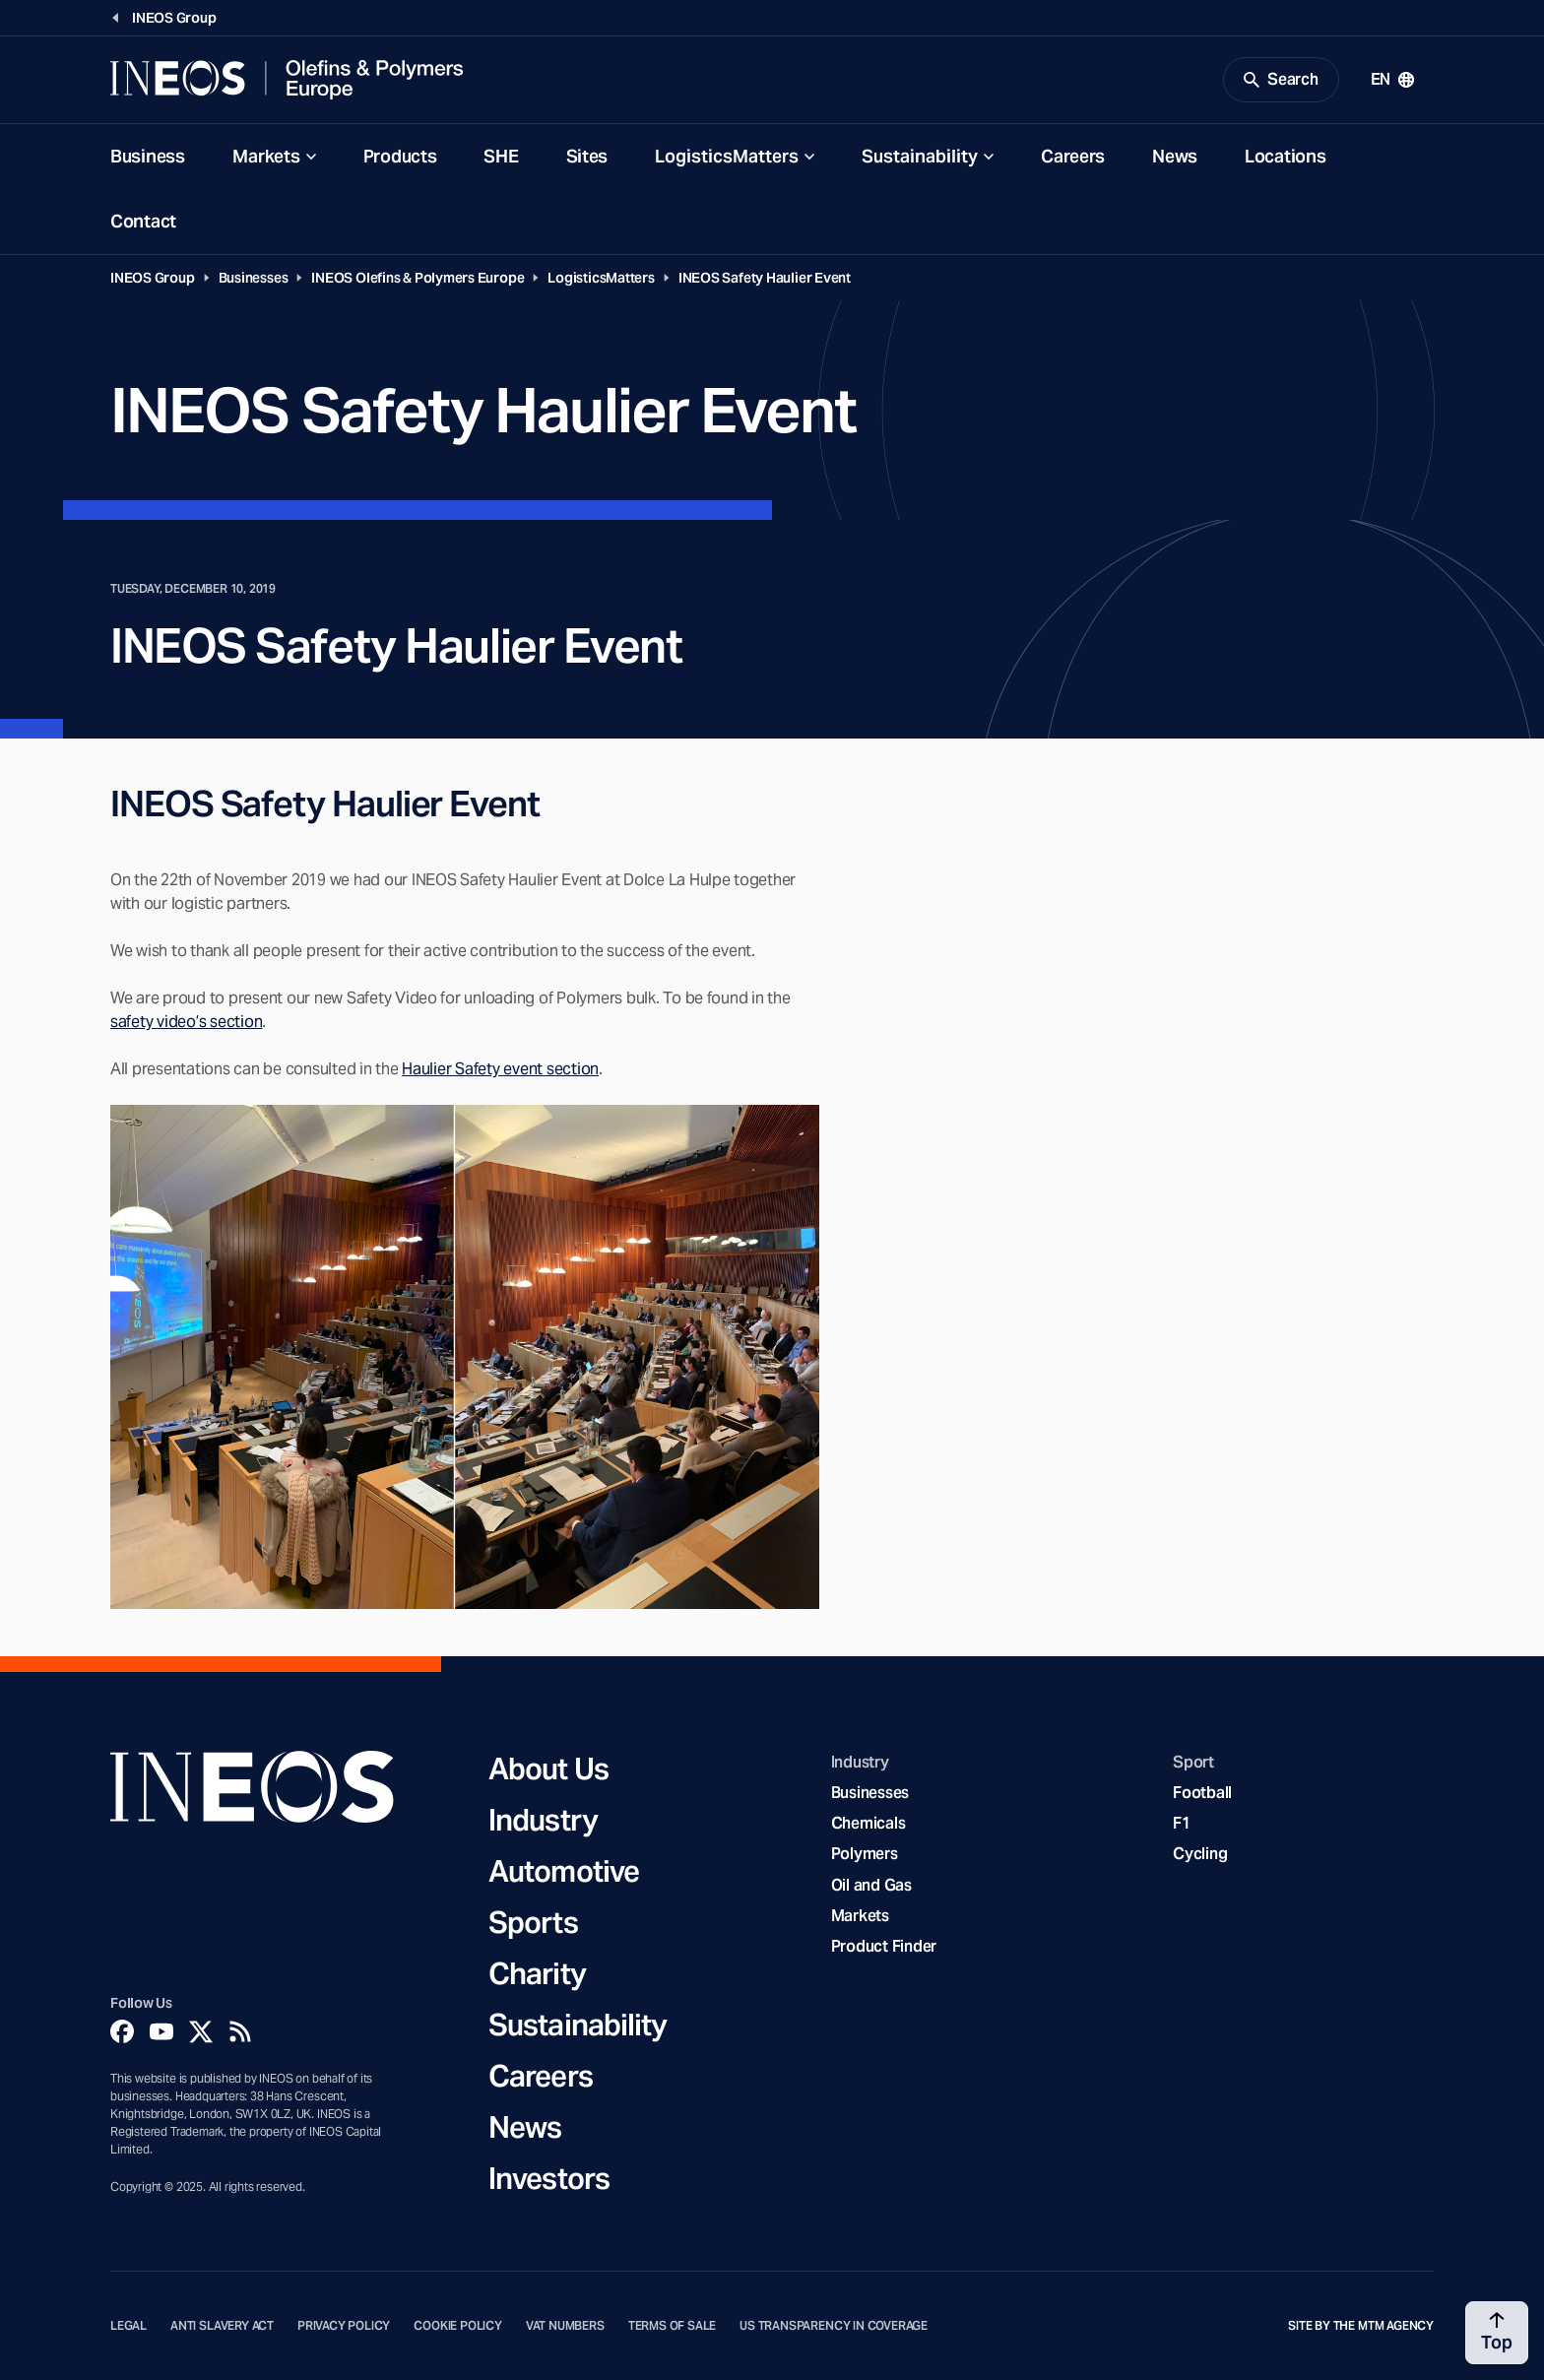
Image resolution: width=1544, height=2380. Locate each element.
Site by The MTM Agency (1361, 2326)
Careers (1073, 156)
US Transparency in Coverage (834, 2326)
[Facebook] (122, 2031)
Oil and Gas (871, 1885)
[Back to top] (1496, 2332)
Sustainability (920, 156)
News (1174, 156)
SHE (500, 156)
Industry (543, 1819)
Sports (533, 1922)
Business (147, 156)
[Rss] (240, 2031)
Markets (266, 156)
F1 (1181, 1823)
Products (400, 156)
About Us (548, 1768)
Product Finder (883, 1946)
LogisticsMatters (727, 156)
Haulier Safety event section (500, 1069)
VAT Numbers (565, 2326)
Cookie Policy (458, 2326)
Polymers (864, 1853)
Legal (128, 2326)
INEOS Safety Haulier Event (764, 278)
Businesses (254, 278)
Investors (549, 2178)
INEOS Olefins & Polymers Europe (417, 278)
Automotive (563, 1871)
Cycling (1200, 1853)
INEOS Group (152, 278)
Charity (537, 1973)
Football (1202, 1792)
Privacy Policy (343, 2326)
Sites (587, 156)
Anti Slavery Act (222, 2326)
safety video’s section (186, 1021)
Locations (1285, 156)
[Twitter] (201, 2031)
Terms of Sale (672, 2326)
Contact (143, 221)
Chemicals (868, 1823)
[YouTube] (161, 2031)
